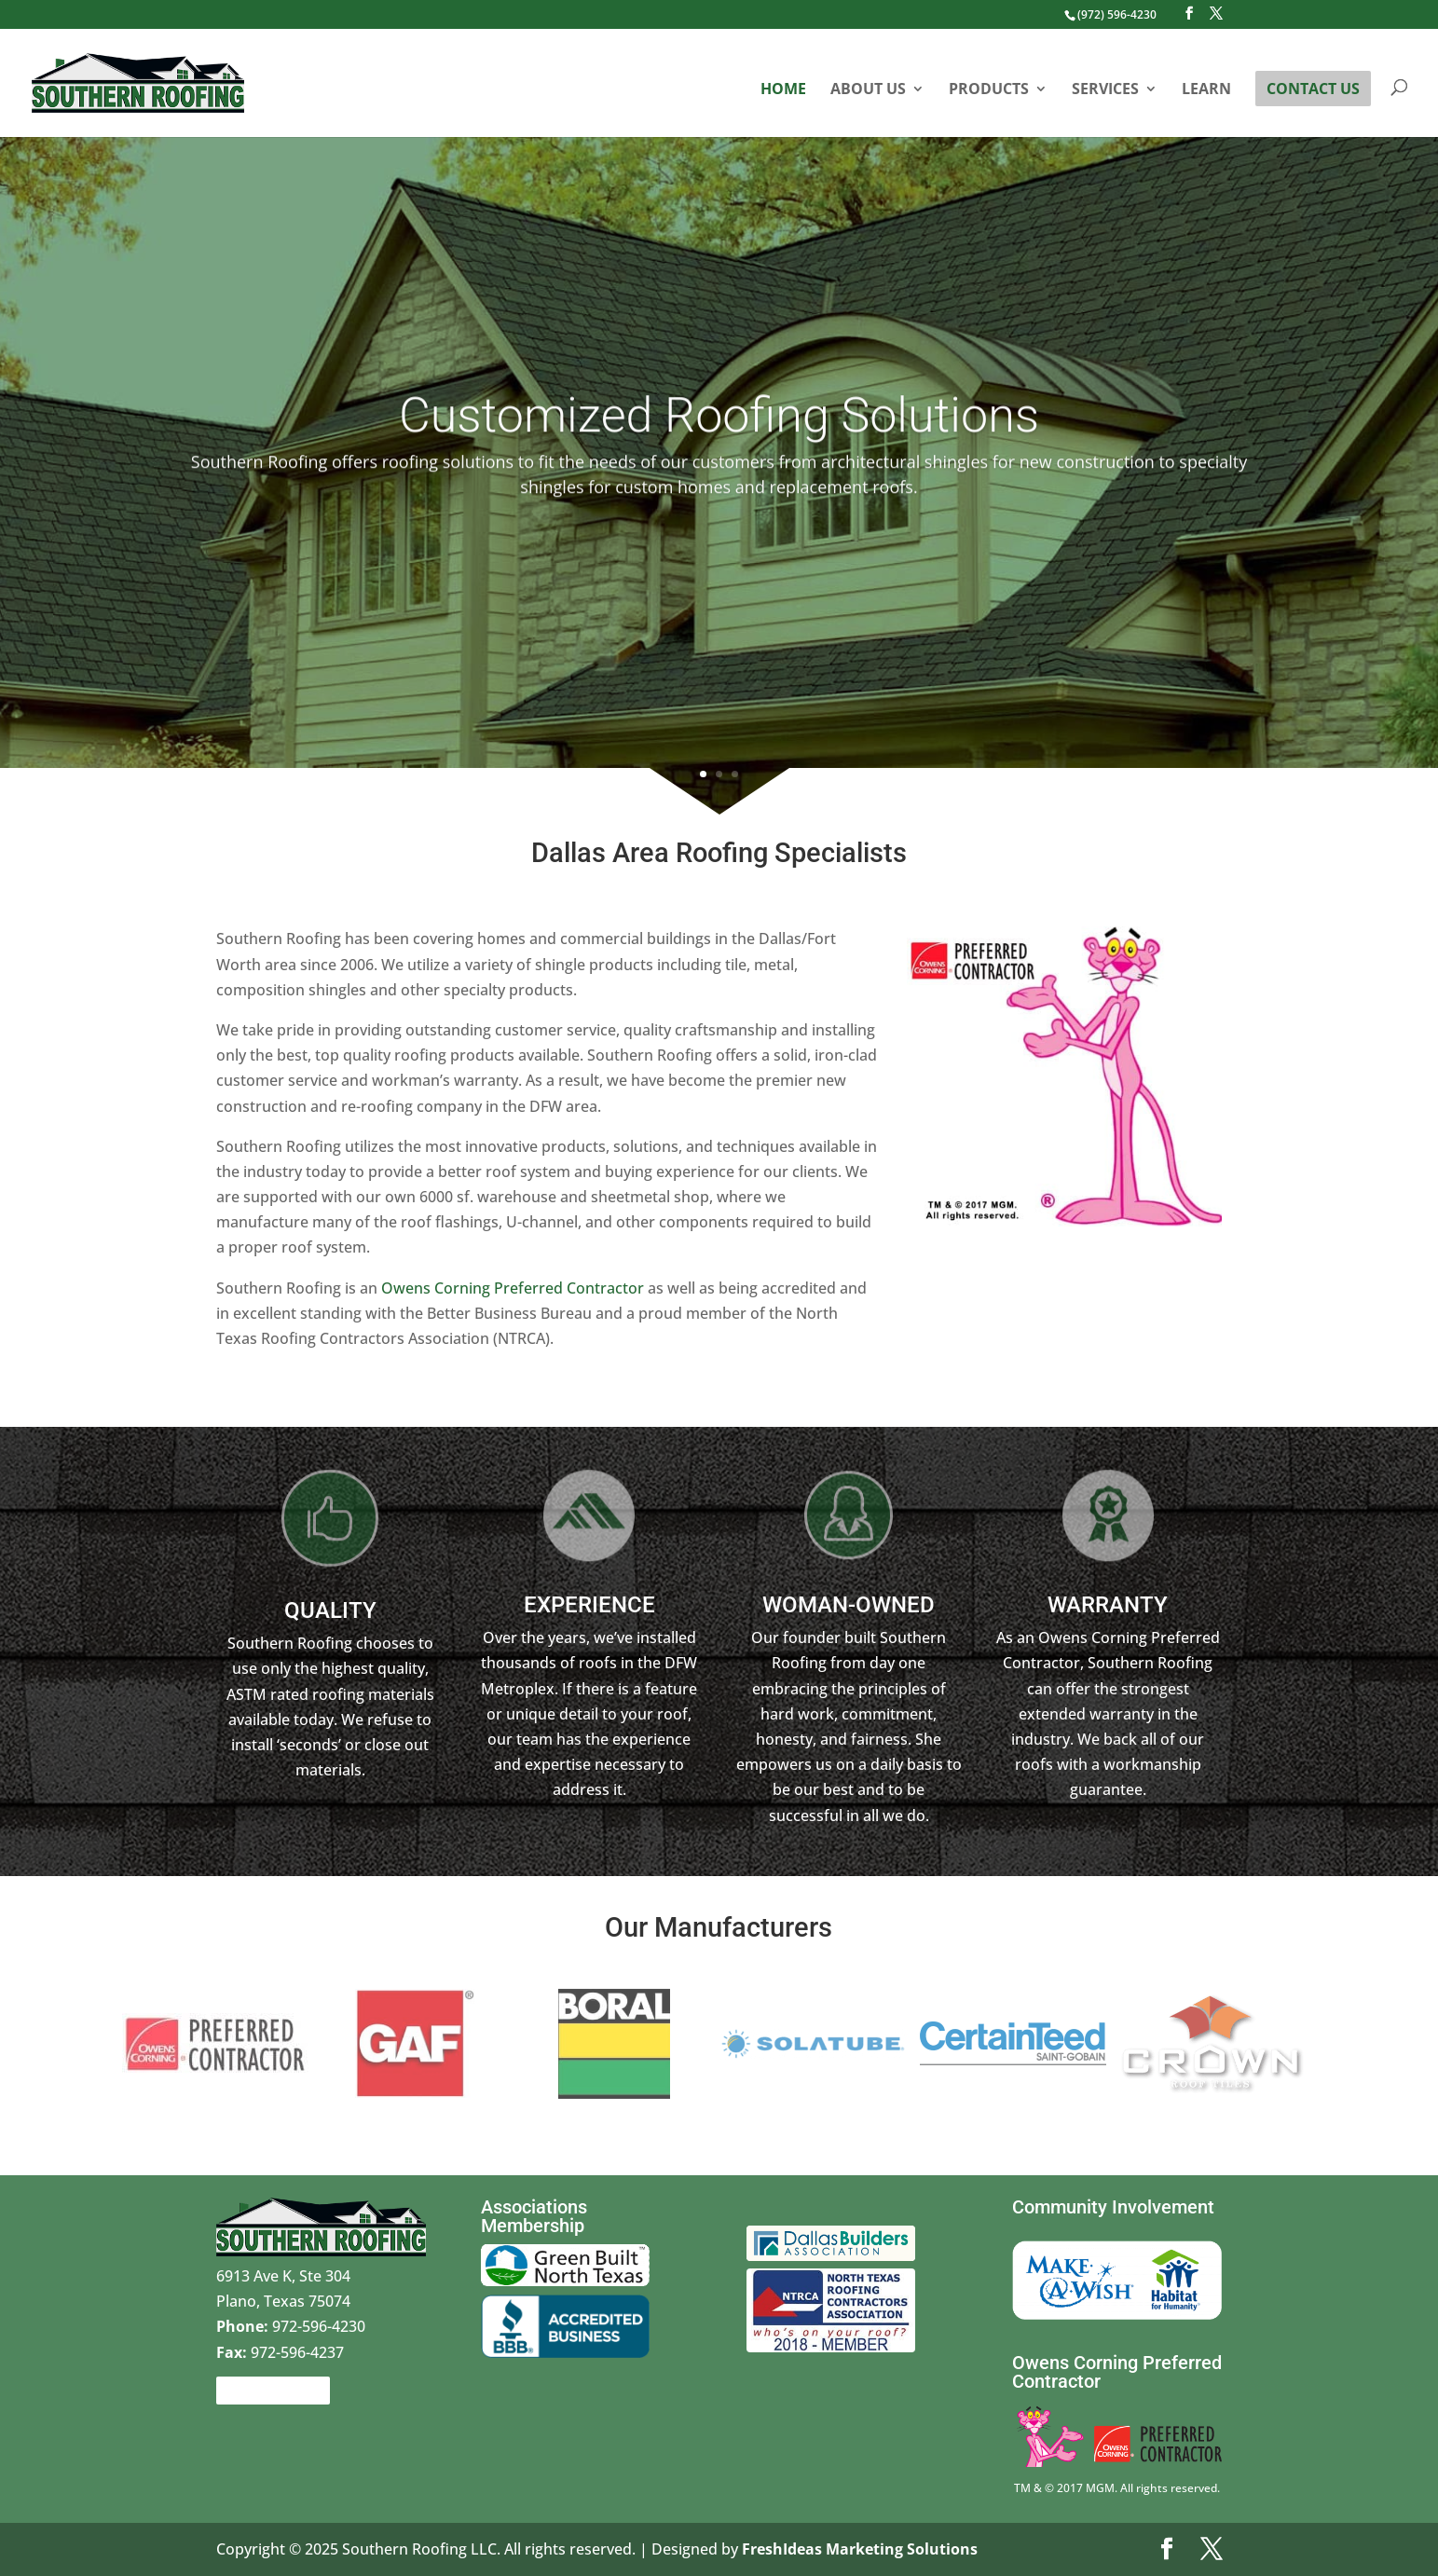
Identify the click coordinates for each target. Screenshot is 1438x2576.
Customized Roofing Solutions (719, 450)
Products (989, 90)
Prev (104, 2044)
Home (783, 90)
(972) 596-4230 (1117, 14)
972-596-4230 (290, 2326)
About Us (868, 90)
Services (1105, 90)
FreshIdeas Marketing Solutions (860, 2549)
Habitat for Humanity (1175, 2250)
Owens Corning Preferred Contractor (510, 1288)
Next (1323, 2044)
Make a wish (1056, 2237)
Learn (1206, 90)
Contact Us (1313, 88)
